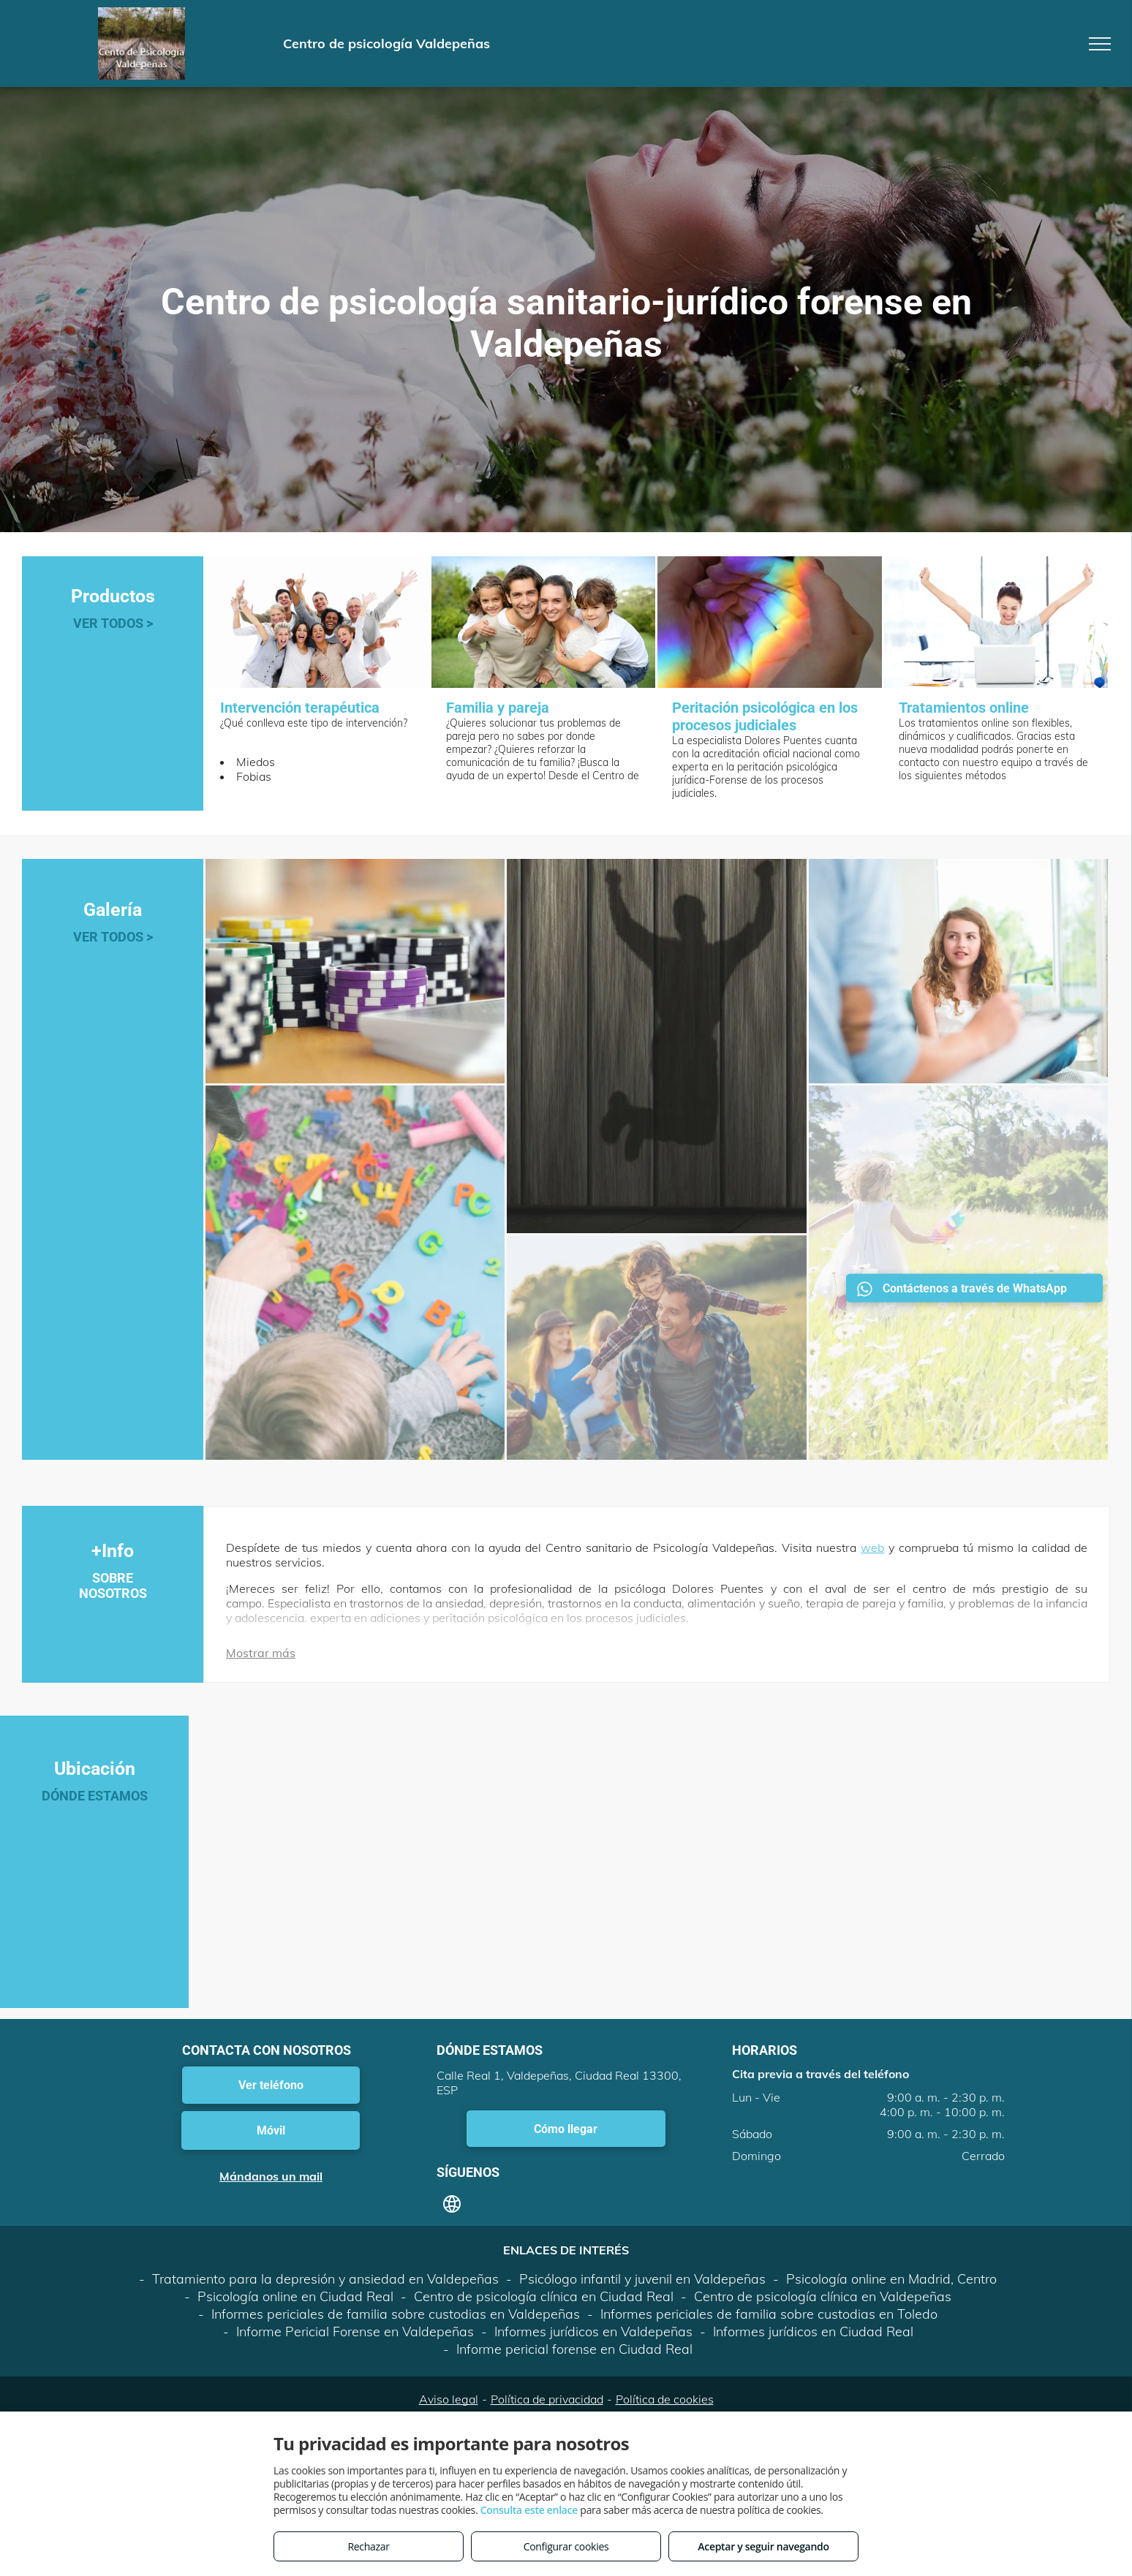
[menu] (1100, 44)
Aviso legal (448, 2399)
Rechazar (368, 2546)
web (872, 1547)
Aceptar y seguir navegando (763, 2546)
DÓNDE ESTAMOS (95, 1795)
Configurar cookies (566, 2546)
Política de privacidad (547, 2399)
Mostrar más (260, 1652)
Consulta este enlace (529, 2510)
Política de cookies (665, 2399)
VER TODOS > (113, 623)
